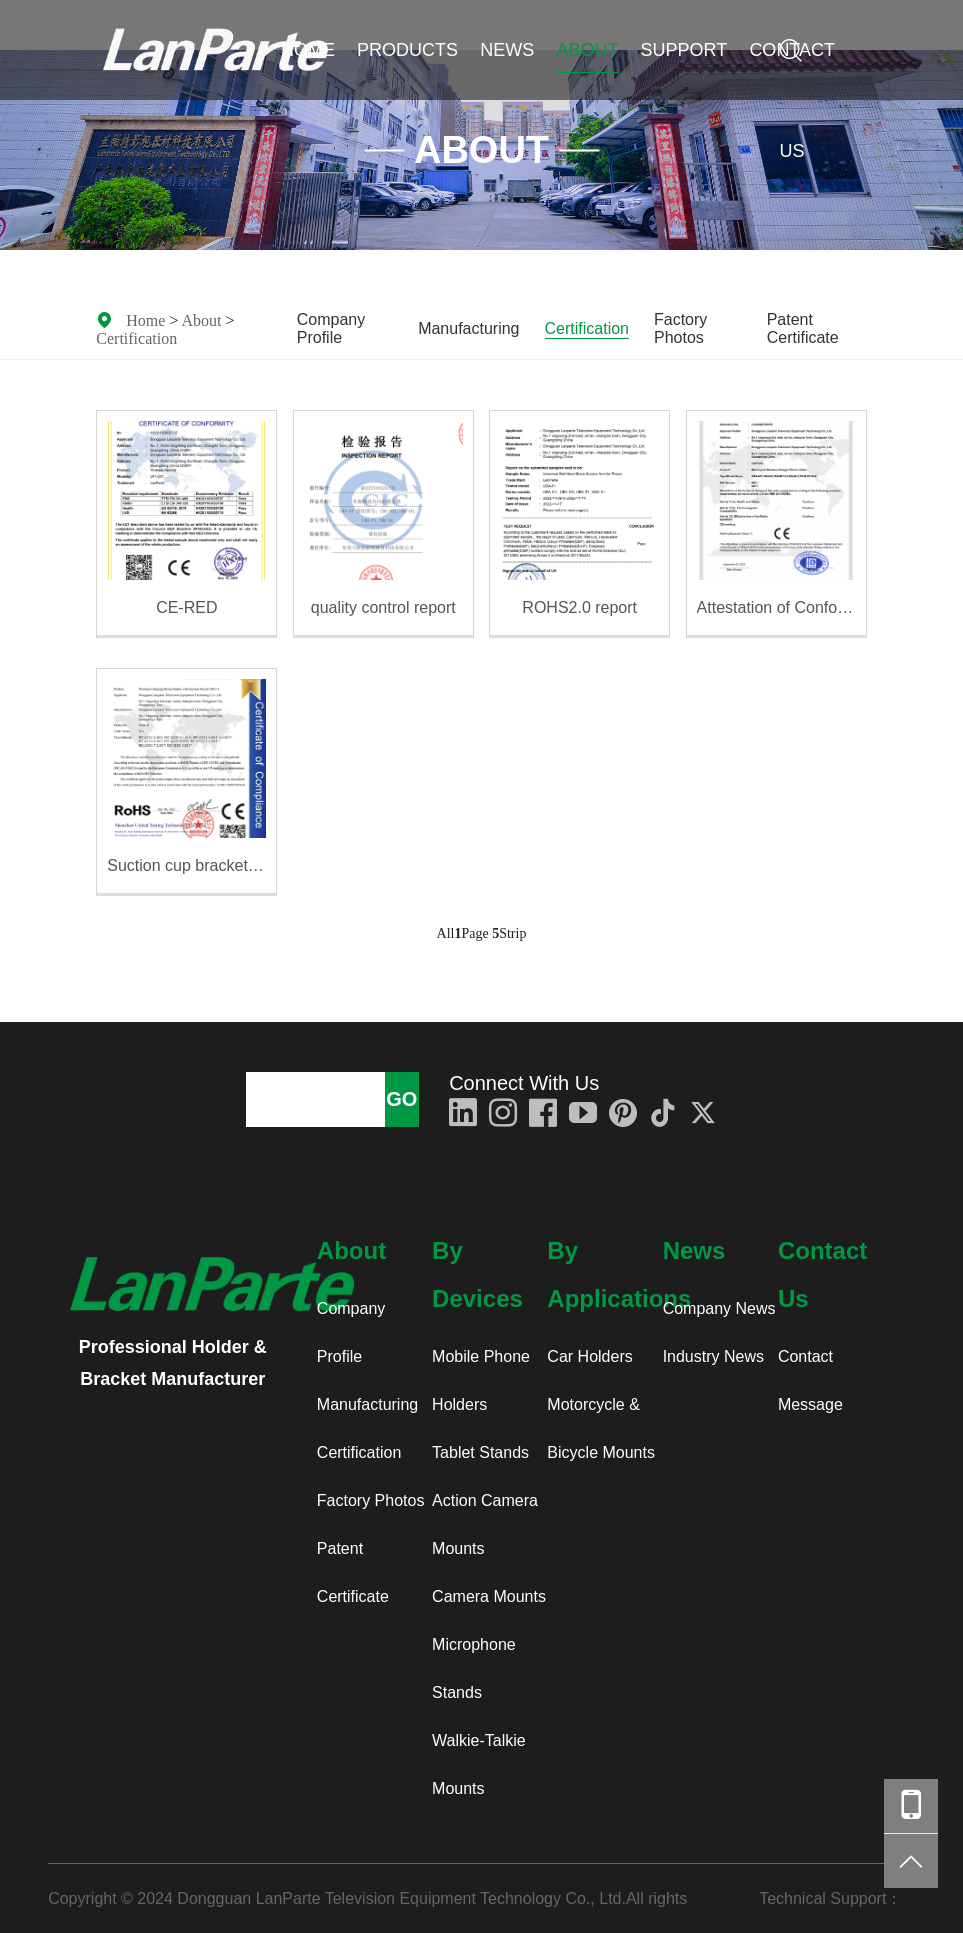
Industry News (713, 1356)
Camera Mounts (489, 1596)
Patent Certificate (803, 328)
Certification (136, 338)
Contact (805, 1356)
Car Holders (589, 1356)
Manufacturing (468, 328)
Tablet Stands (480, 1452)
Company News (719, 1308)
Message (810, 1404)
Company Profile (331, 328)
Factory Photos (680, 328)
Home (308, 50)
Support (684, 50)
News (507, 50)
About (587, 50)
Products (407, 50)
